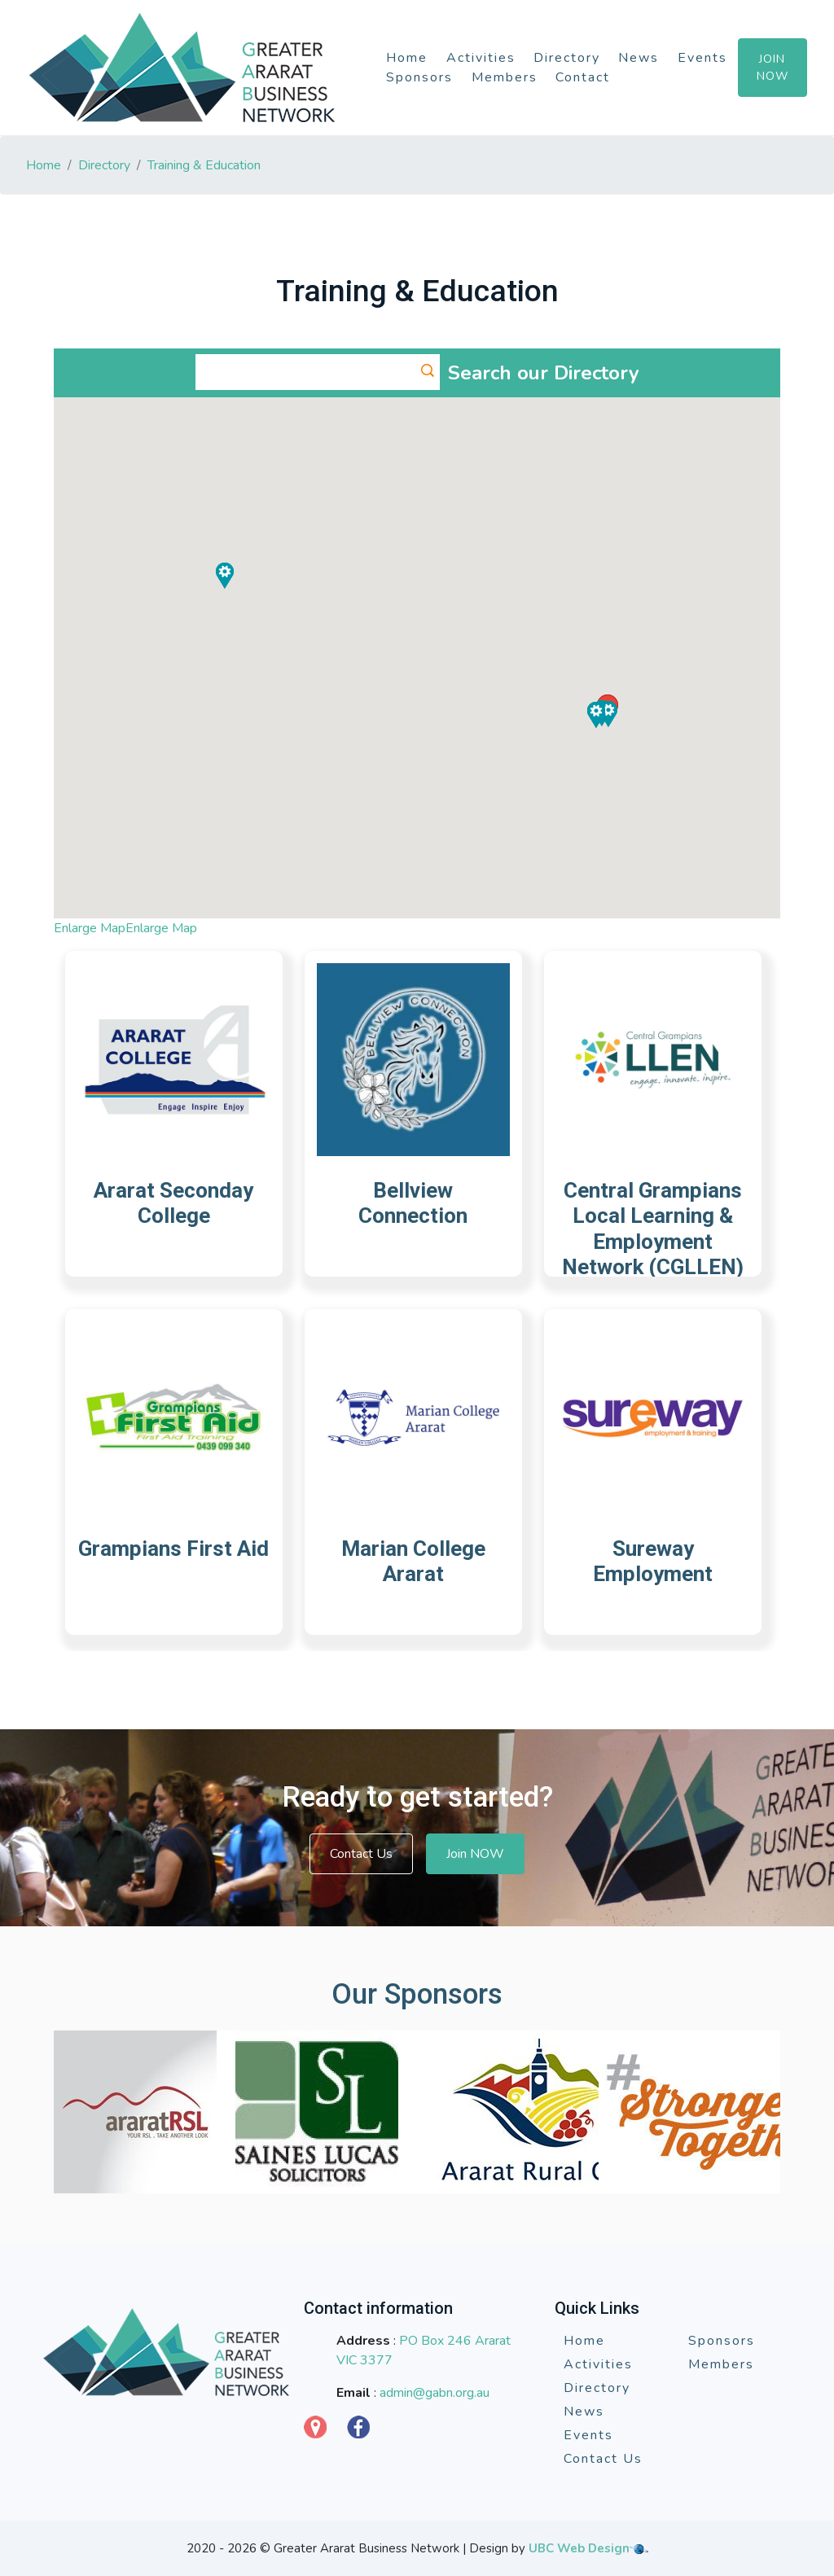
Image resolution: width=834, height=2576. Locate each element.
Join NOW (475, 1854)
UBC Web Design (579, 2548)
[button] (608, 714)
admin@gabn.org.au (434, 2393)
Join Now (772, 67)
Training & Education (204, 165)
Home (407, 58)
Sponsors (419, 77)
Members (505, 77)
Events (702, 58)
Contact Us (361, 1854)
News (638, 58)
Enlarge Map (89, 928)
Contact (582, 77)
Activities (481, 58)
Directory (566, 58)
